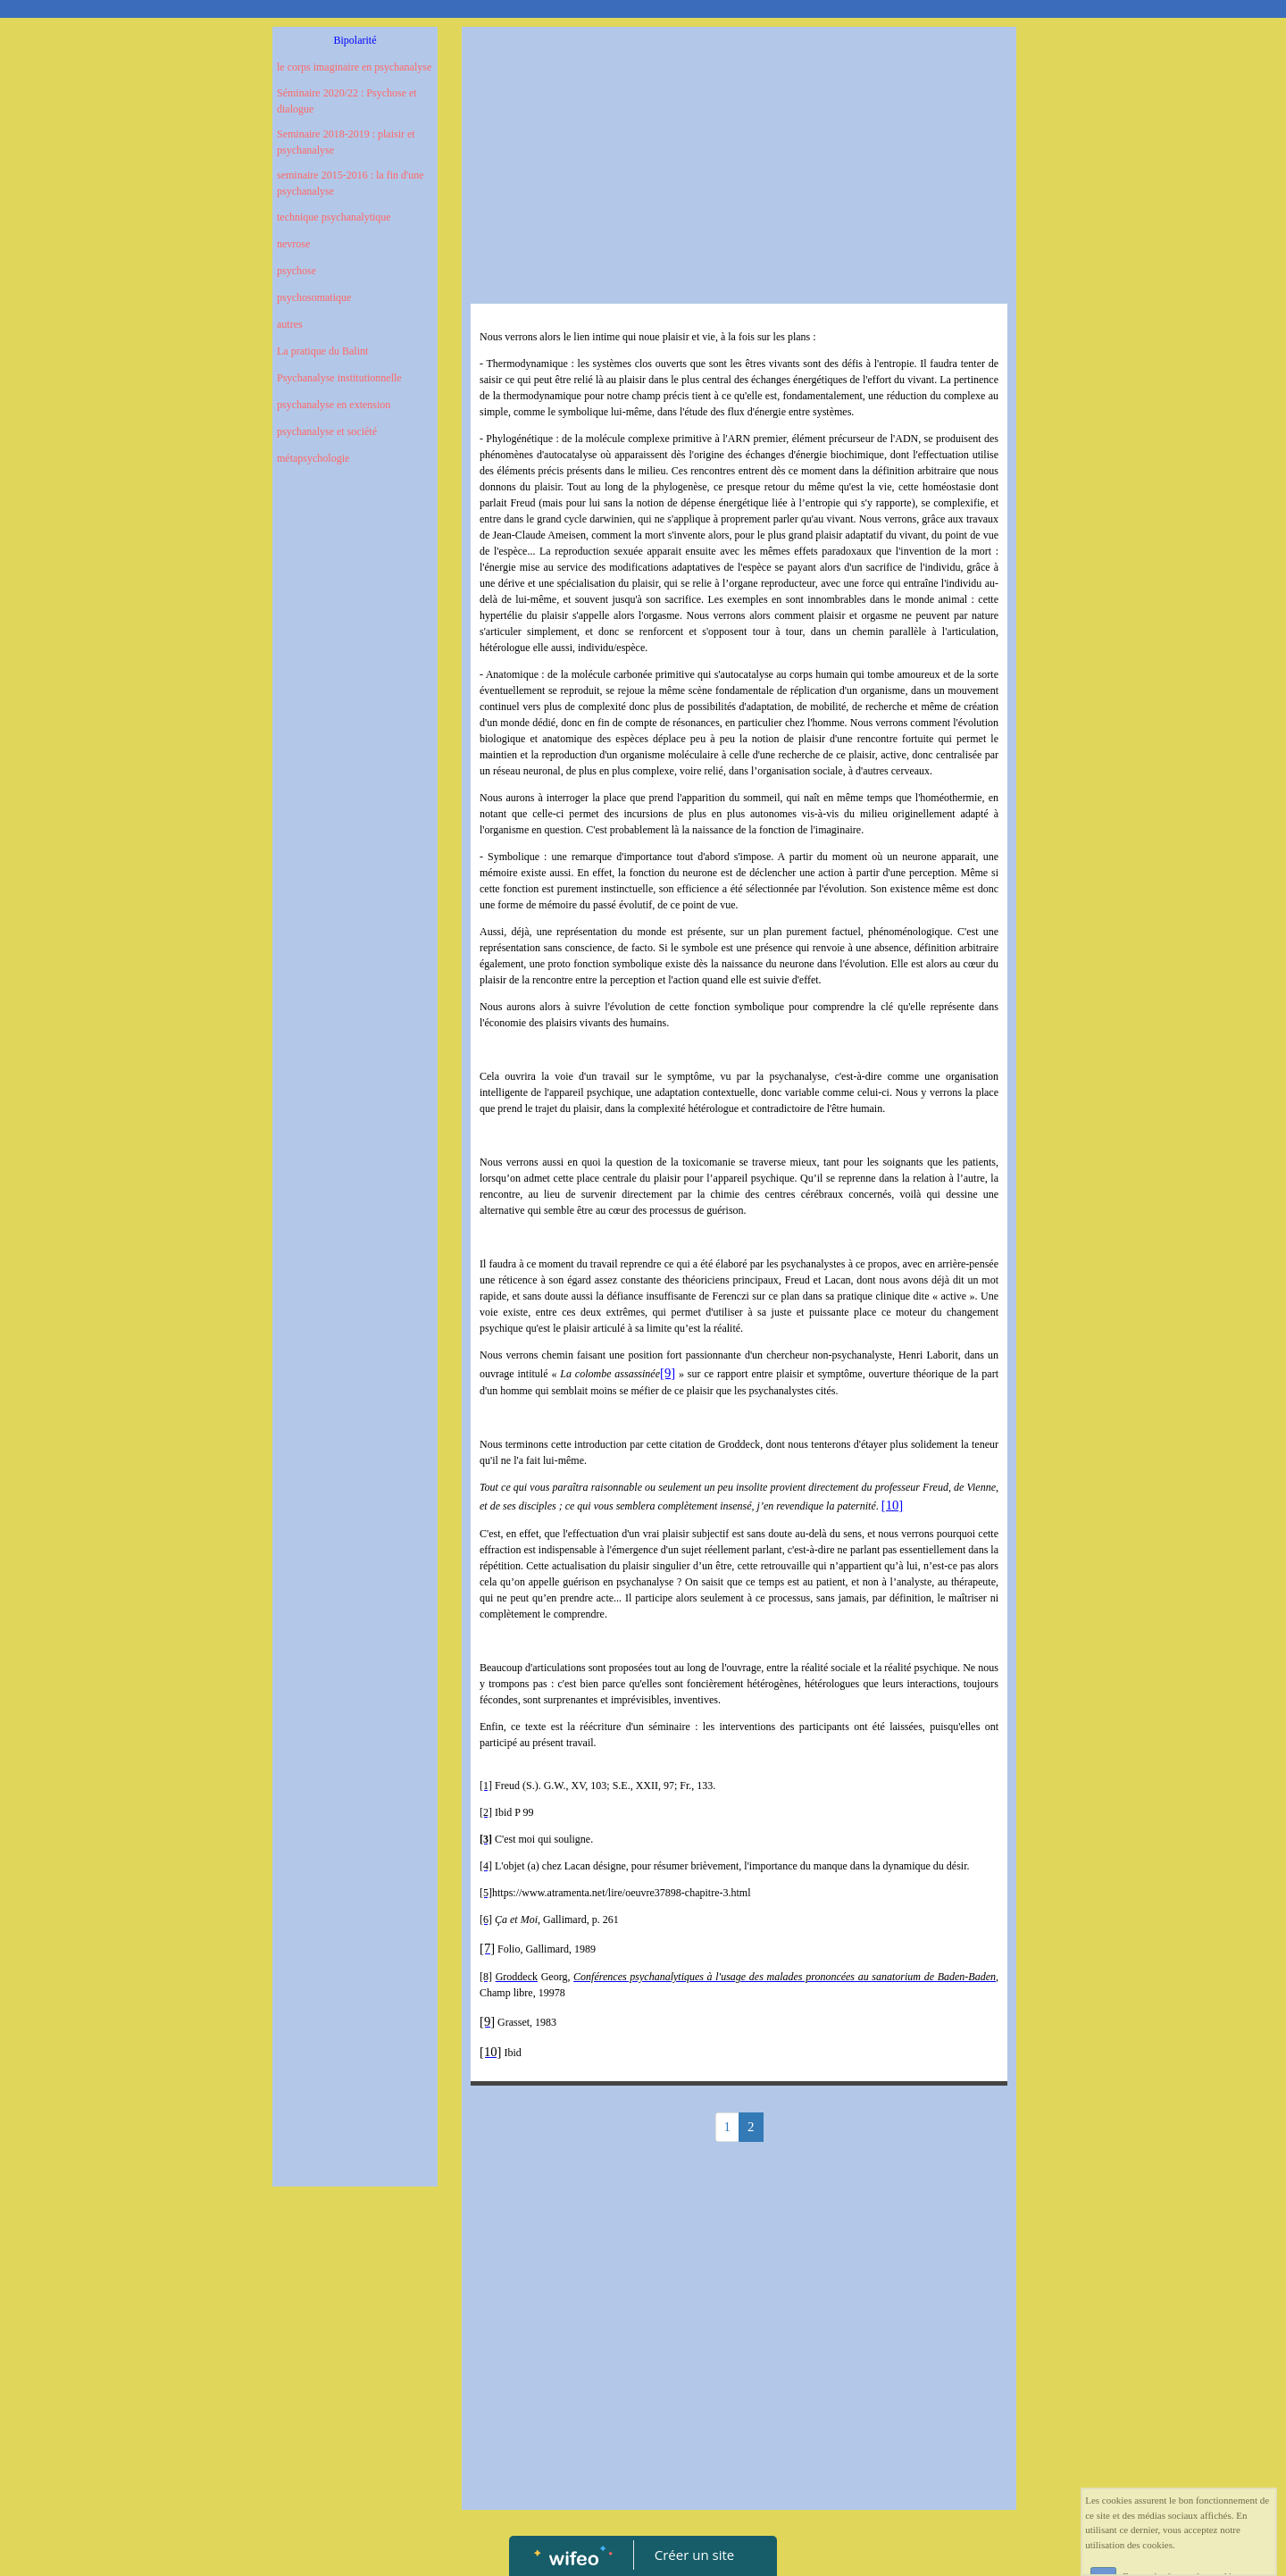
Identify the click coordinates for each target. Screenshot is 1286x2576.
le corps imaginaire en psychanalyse (354, 67)
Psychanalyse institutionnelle (339, 378)
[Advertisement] (355, 838)
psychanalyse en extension (333, 404)
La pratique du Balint (322, 351)
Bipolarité (355, 40)
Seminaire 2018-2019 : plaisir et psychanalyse (346, 142)
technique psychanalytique (334, 217)
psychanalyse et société (327, 431)
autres (290, 324)
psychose (296, 270)
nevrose (293, 244)
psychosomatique (314, 297)
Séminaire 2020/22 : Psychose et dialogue (347, 101)
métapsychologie (313, 458)
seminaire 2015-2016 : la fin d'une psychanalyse (350, 183)
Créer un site (694, 2554)
